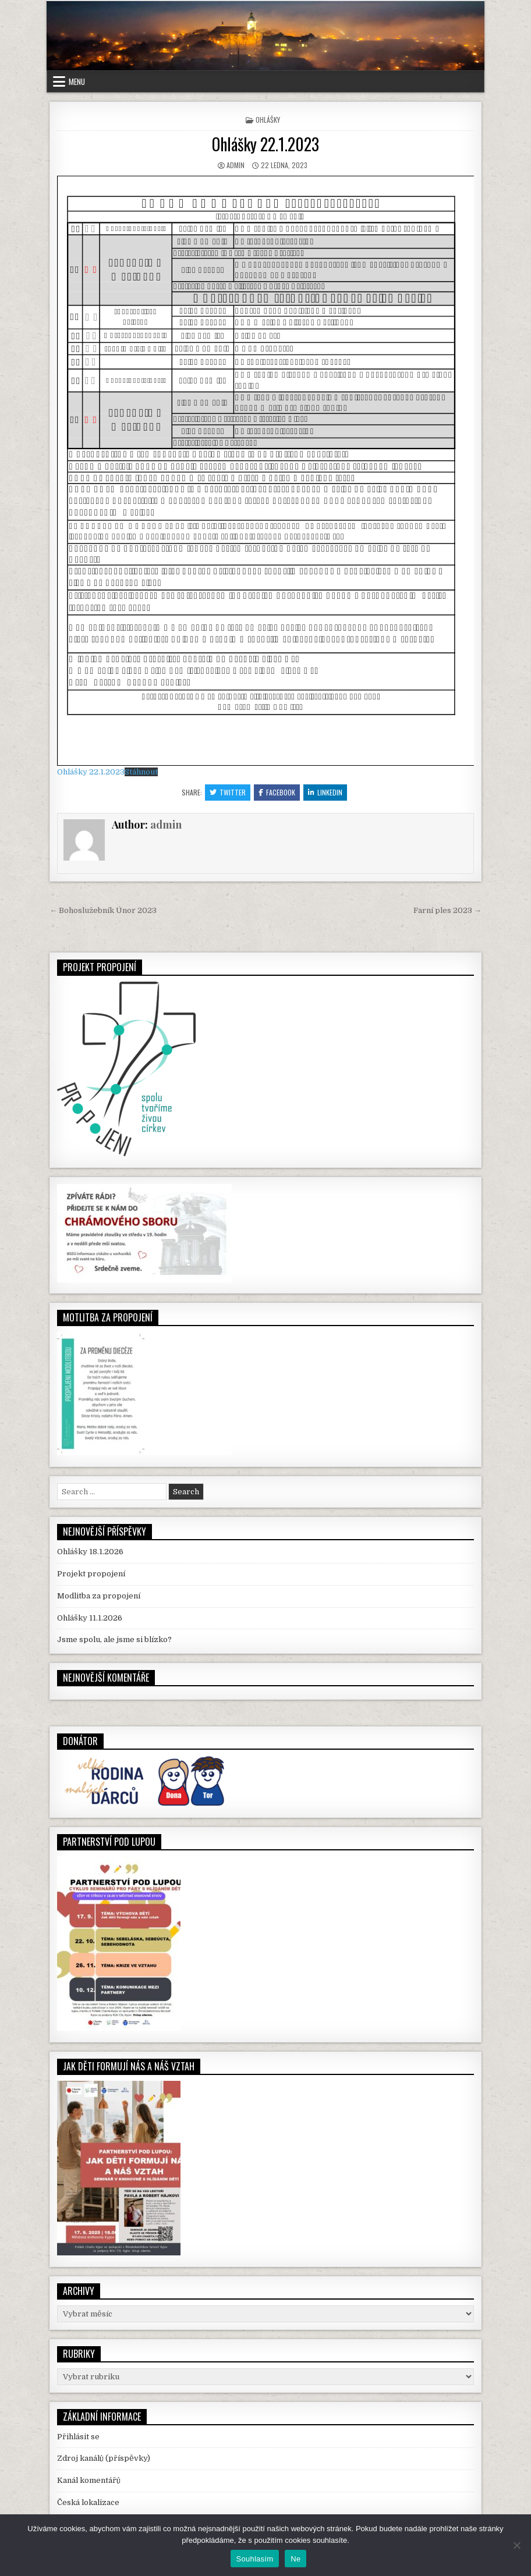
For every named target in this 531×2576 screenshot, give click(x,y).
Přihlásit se (78, 2436)
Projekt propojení (91, 1573)
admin (235, 165)
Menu (77, 81)
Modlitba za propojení (98, 1595)
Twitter (228, 792)
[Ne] (516, 2545)
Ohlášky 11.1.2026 (89, 1618)
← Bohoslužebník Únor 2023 (103, 910)
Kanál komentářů (89, 2480)
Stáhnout (141, 772)
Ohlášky (268, 120)
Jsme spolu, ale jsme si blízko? (114, 1639)
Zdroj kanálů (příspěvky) (103, 2458)
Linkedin (325, 792)
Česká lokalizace (88, 2502)
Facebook (277, 792)
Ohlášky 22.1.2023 (265, 144)
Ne (295, 2558)
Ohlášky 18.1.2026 (90, 1551)
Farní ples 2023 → (447, 910)
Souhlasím (255, 2558)
